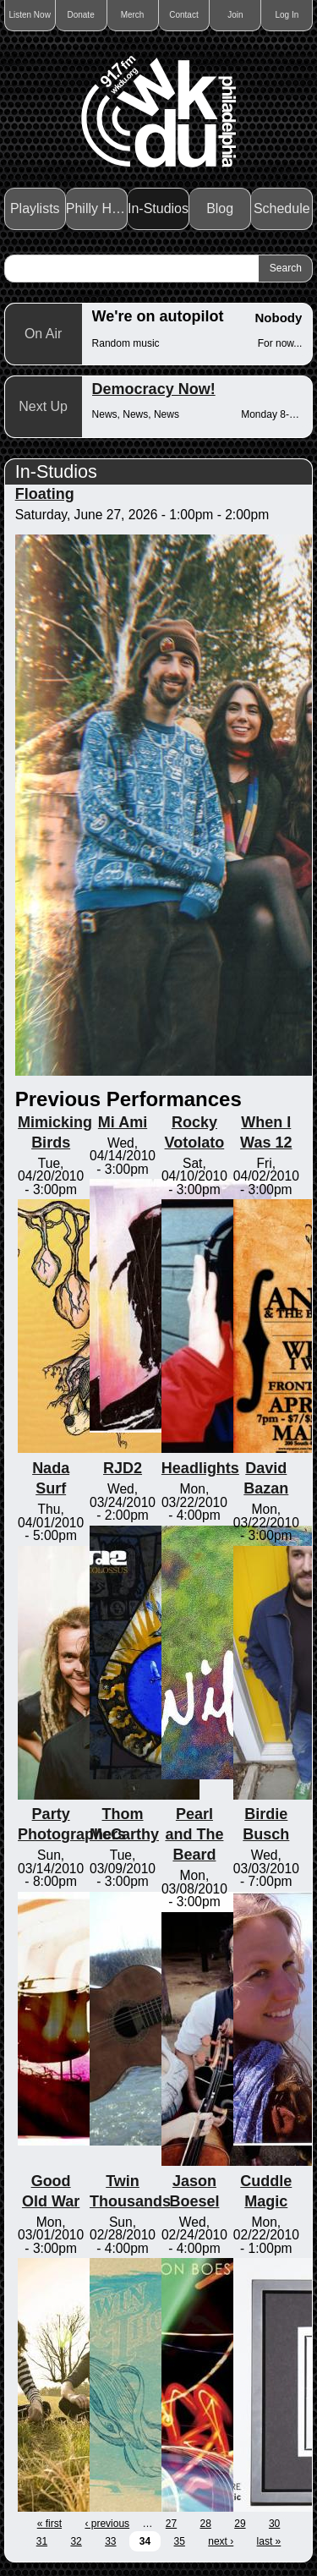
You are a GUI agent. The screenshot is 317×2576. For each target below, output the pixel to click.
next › (220, 2541)
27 (171, 2523)
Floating (44, 493)
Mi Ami (122, 1122)
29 (239, 2523)
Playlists (35, 208)
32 (75, 2541)
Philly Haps (97, 208)
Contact (183, 14)
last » (269, 2541)
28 (205, 2523)
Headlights (200, 1468)
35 (179, 2541)
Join (235, 14)
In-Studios (158, 208)
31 (41, 2541)
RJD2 (122, 1468)
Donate (80, 14)
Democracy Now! (154, 389)
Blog (219, 208)
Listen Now (29, 14)
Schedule (282, 208)
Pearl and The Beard (194, 1834)
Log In (286, 14)
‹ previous (107, 2523)
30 (274, 2523)
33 (110, 2541)
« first (49, 2523)
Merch (133, 14)
